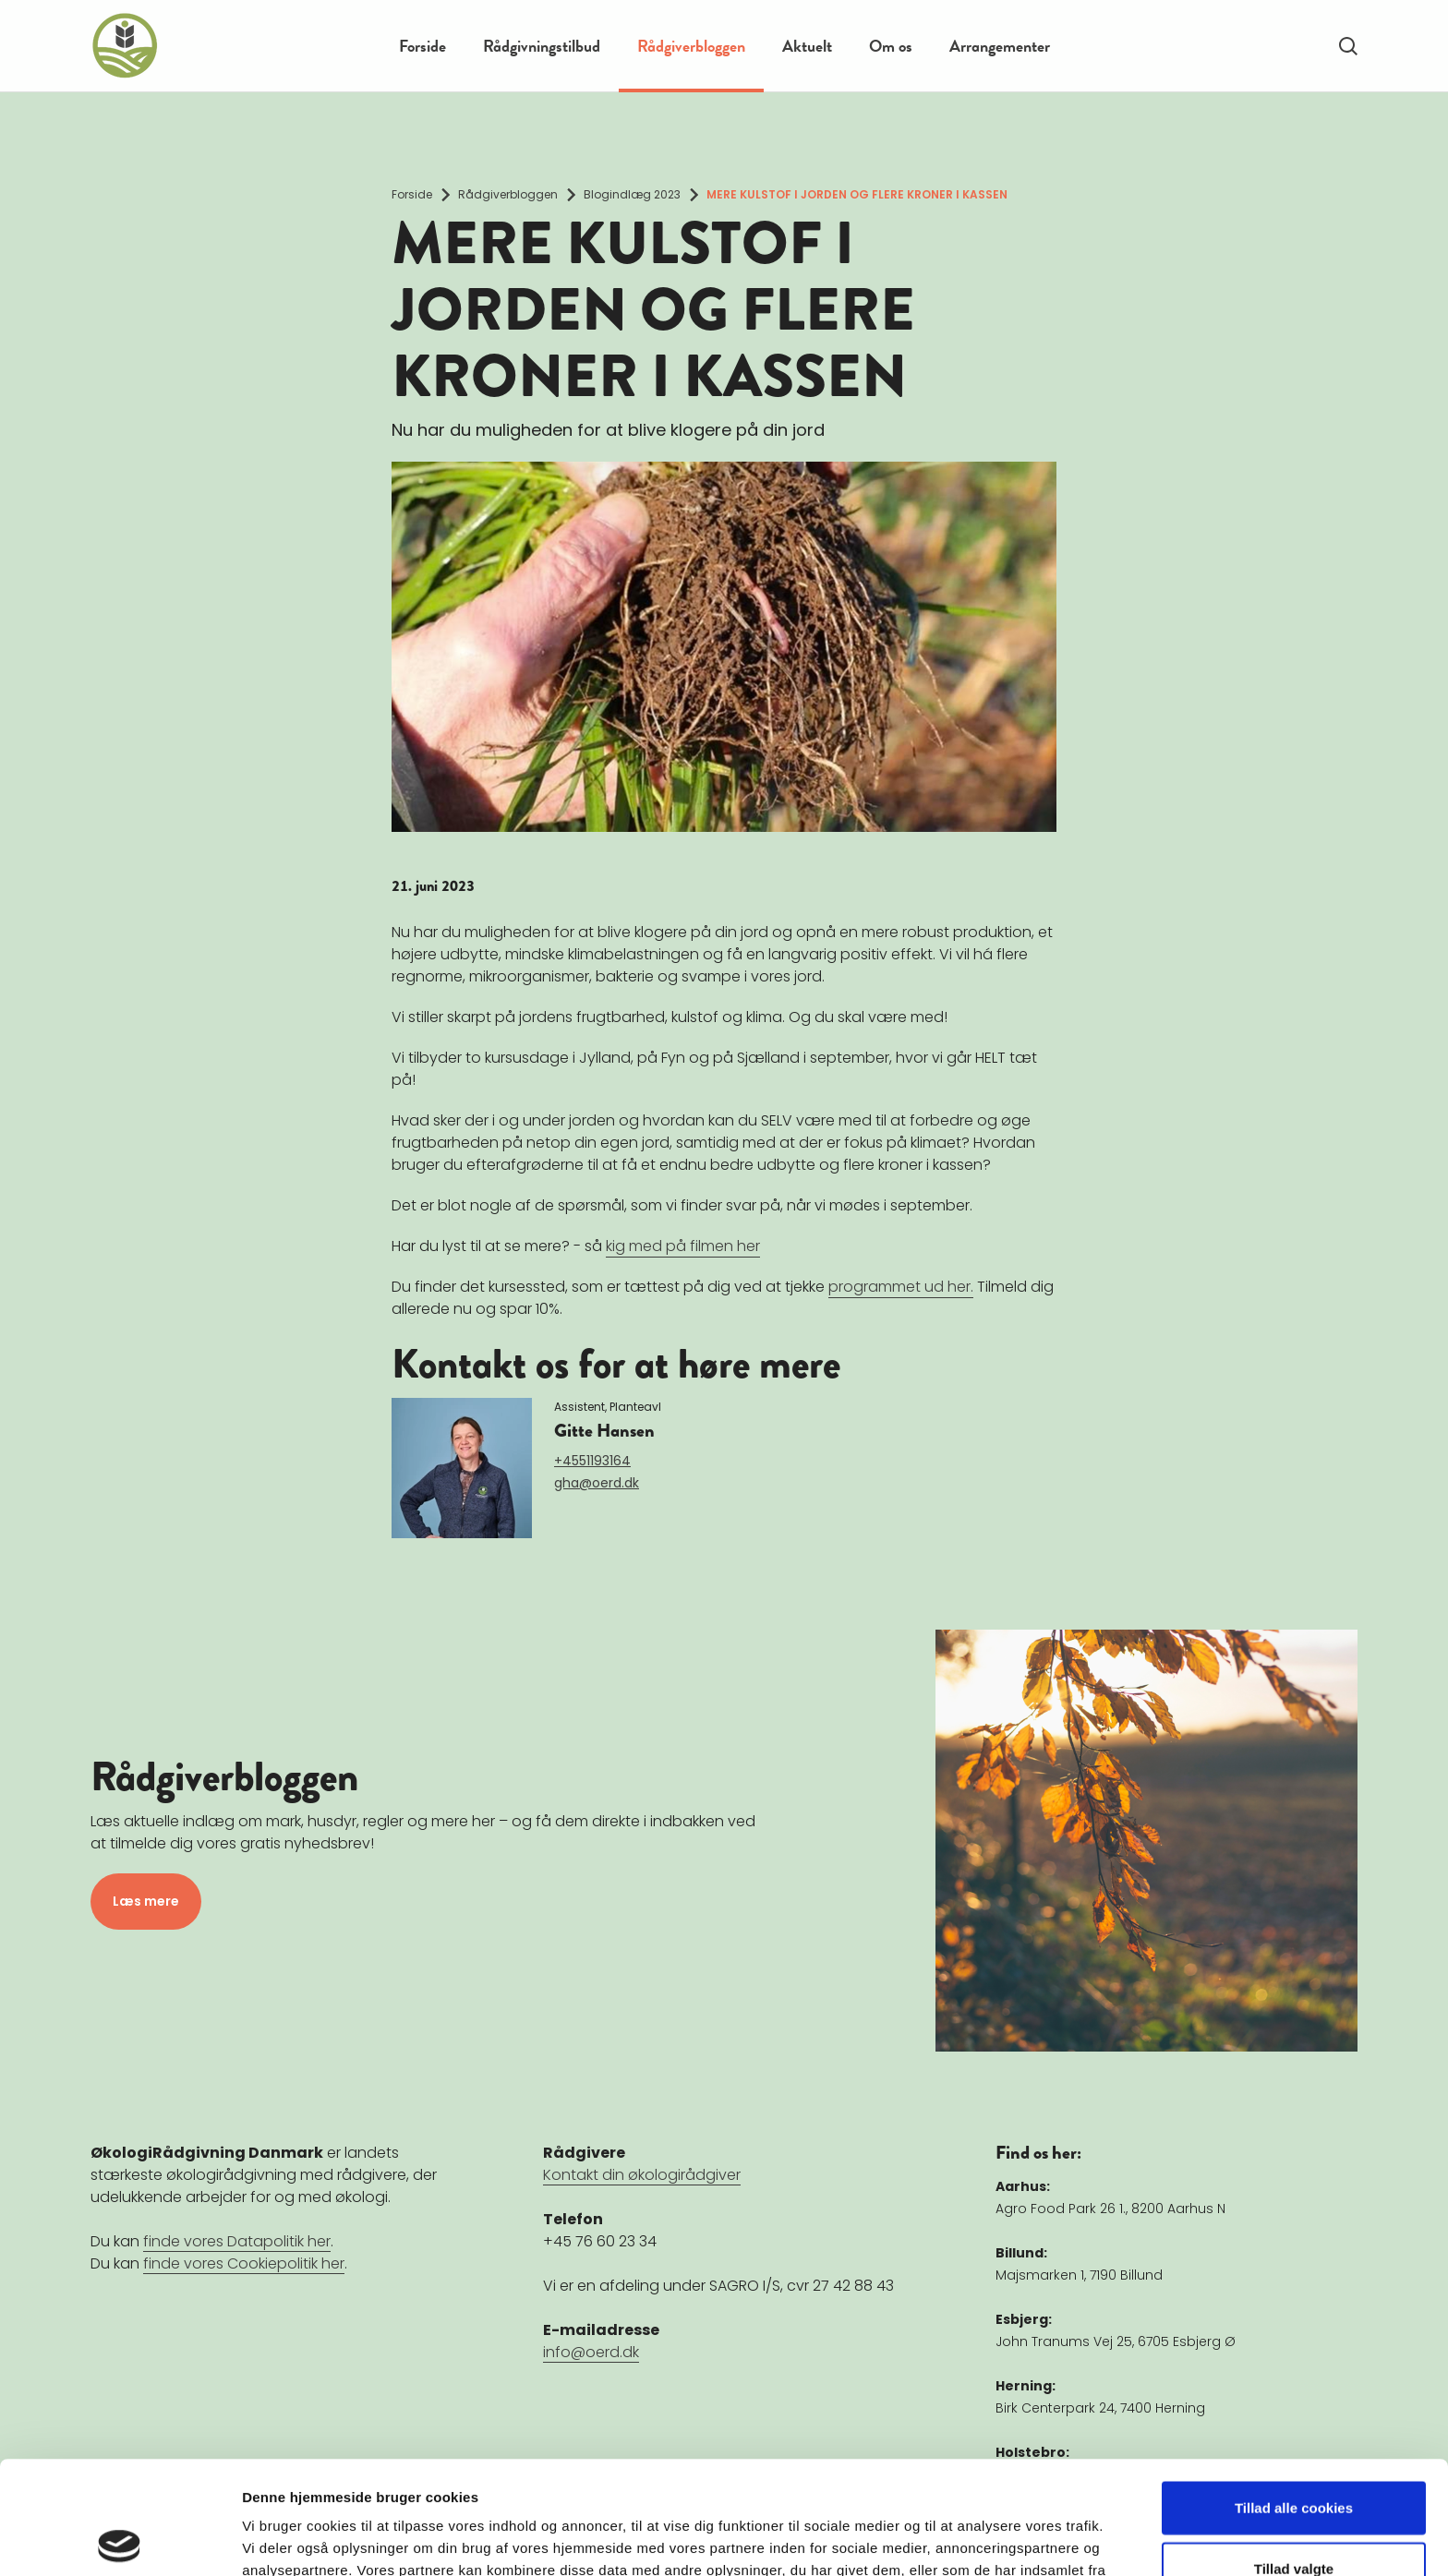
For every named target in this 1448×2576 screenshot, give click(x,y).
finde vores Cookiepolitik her (243, 2263)
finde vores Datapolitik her (237, 2241)
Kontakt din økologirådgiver (642, 2174)
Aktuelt (807, 45)
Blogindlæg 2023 (632, 194)
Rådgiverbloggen (691, 45)
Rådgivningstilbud (541, 45)
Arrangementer (999, 45)
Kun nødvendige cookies (1294, 2515)
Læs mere (146, 1901)
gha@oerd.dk (596, 1483)
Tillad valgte (1293, 2455)
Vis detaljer (960, 2539)
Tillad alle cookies (1294, 2394)
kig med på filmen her (683, 1246)
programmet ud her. (900, 1286)
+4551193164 (592, 1460)
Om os (890, 45)
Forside (422, 45)
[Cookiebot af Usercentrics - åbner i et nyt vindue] (119, 2540)
